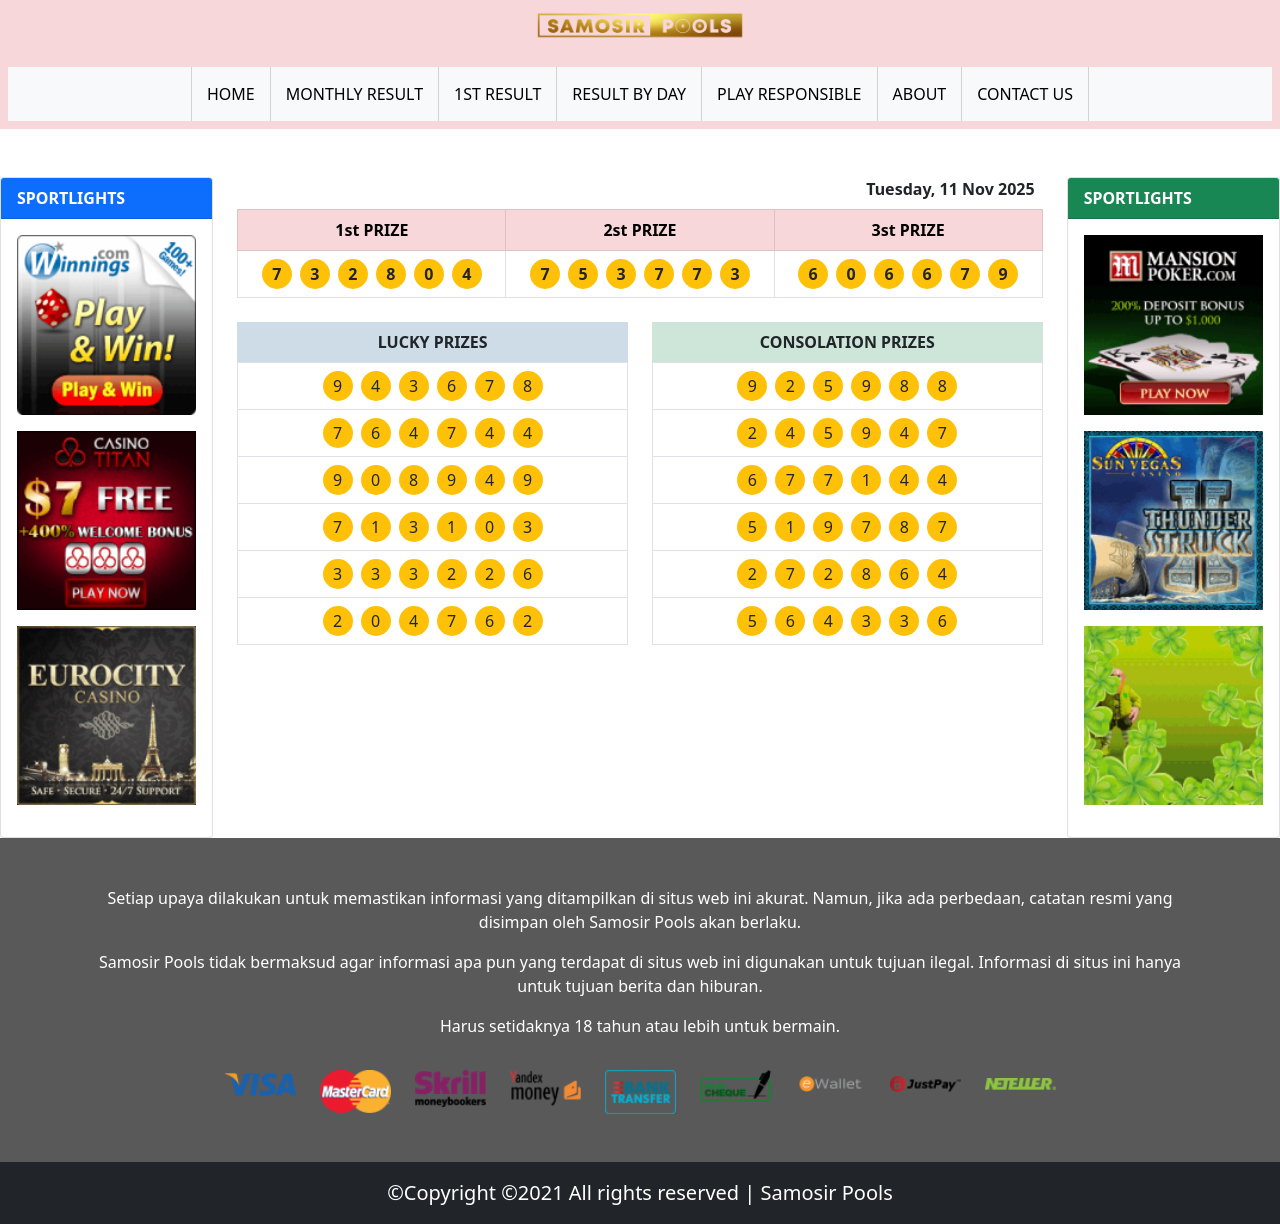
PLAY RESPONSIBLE (789, 94)
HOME (231, 94)
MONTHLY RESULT (354, 94)
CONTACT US (1025, 94)
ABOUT (920, 94)
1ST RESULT (497, 94)
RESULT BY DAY (629, 94)
